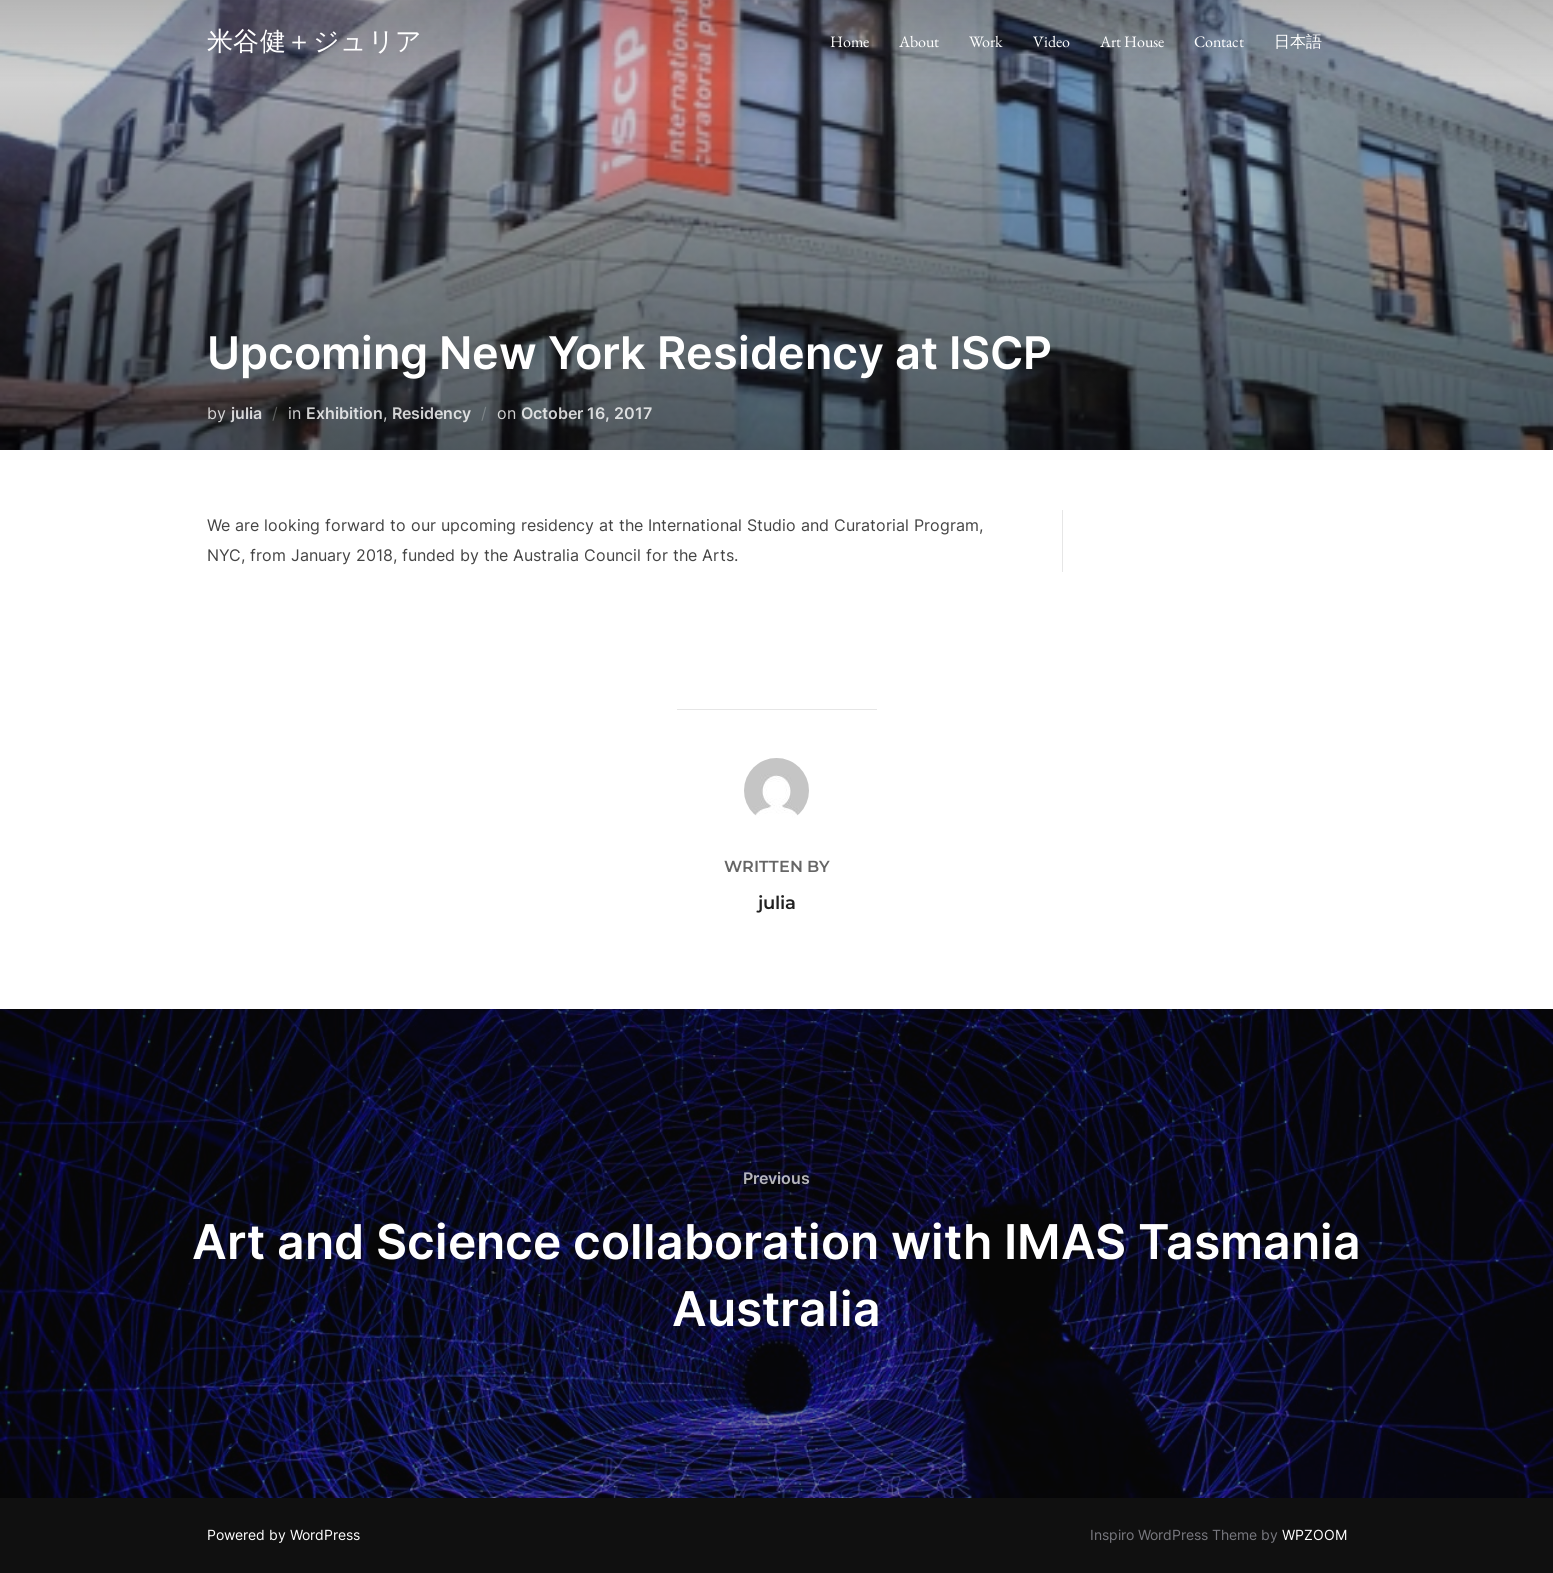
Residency (431, 413)
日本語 (1298, 45)
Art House (1132, 45)
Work (986, 45)
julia (246, 413)
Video (1051, 45)
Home (849, 45)
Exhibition (344, 413)
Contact (1219, 45)
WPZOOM (1314, 1534)
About (919, 45)
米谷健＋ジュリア (337, 45)
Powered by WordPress (283, 1534)
